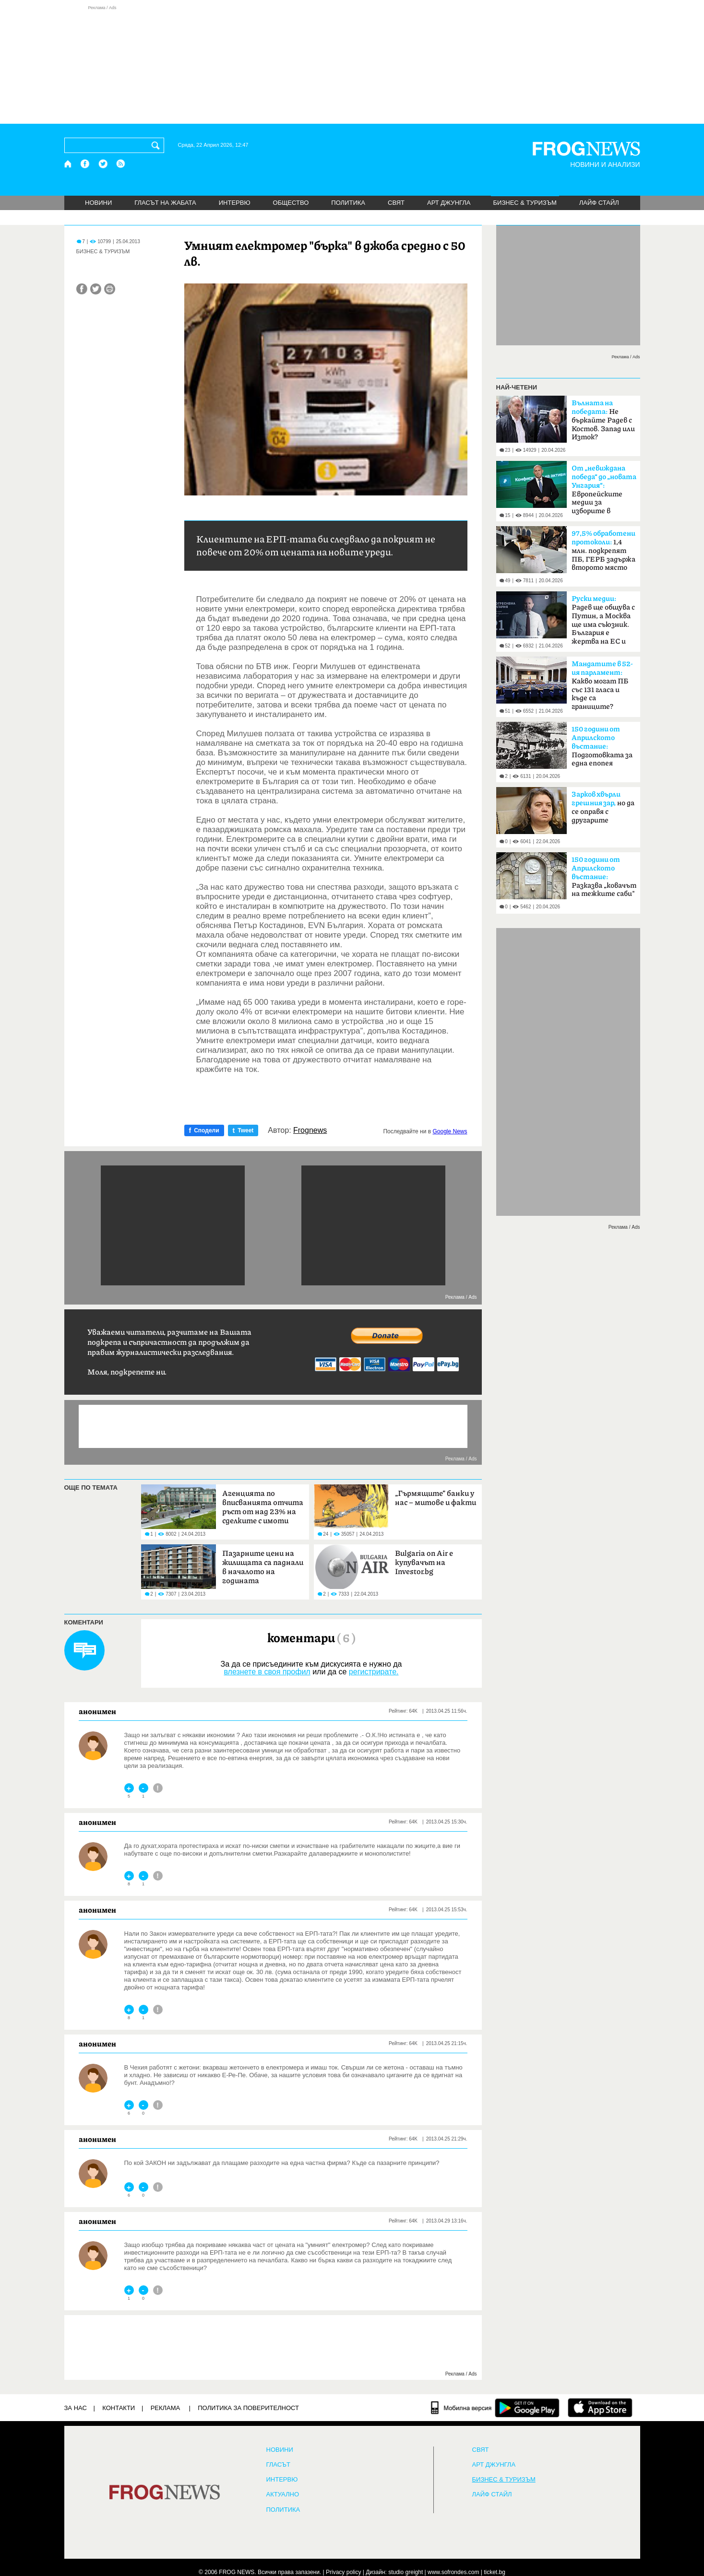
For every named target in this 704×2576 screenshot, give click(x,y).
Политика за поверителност (248, 2408)
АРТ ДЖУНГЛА (449, 202)
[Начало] (68, 163)
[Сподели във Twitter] (95, 288)
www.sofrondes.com (453, 2572)
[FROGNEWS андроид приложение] (527, 2407)
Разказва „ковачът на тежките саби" (604, 876)
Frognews (310, 1130)
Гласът (278, 2464)
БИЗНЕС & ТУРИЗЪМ (525, 202)
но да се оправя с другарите (603, 807)
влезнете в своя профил (267, 1672)
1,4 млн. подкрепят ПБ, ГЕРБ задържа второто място (603, 550)
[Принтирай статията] (109, 288)
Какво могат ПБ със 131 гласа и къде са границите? (602, 685)
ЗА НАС (75, 2408)
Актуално (282, 2494)
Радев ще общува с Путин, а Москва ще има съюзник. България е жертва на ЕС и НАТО (603, 623)
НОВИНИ (98, 202)
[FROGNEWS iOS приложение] (600, 2407)
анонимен (97, 1711)
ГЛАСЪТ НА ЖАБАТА (165, 202)
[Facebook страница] (85, 163)
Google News (449, 1131)
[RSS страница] (121, 163)
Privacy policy (343, 2572)
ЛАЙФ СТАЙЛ (599, 202)
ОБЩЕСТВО (291, 202)
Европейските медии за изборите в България (604, 492)
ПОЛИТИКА (348, 202)
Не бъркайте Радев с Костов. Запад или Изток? (603, 420)
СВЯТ (396, 202)
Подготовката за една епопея (602, 746)
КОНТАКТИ (118, 2408)
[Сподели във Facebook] (81, 288)
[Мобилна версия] (461, 2407)
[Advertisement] (352, 64)
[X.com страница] (103, 163)
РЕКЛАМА (165, 2408)
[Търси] (157, 145)
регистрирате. (374, 1672)
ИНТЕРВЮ (235, 202)
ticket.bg (494, 2572)
